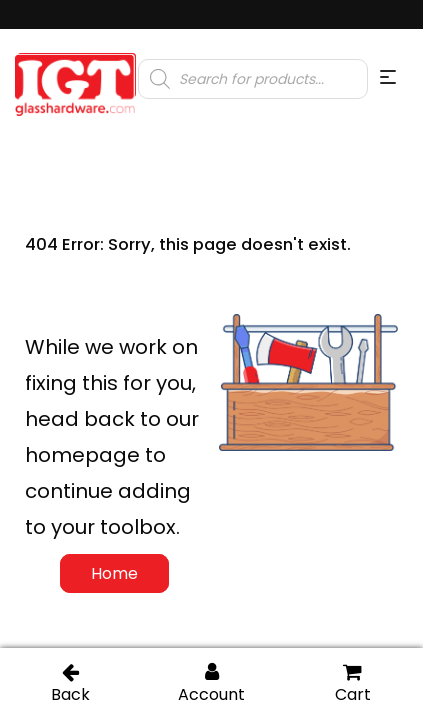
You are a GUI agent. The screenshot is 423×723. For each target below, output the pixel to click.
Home (114, 573)
